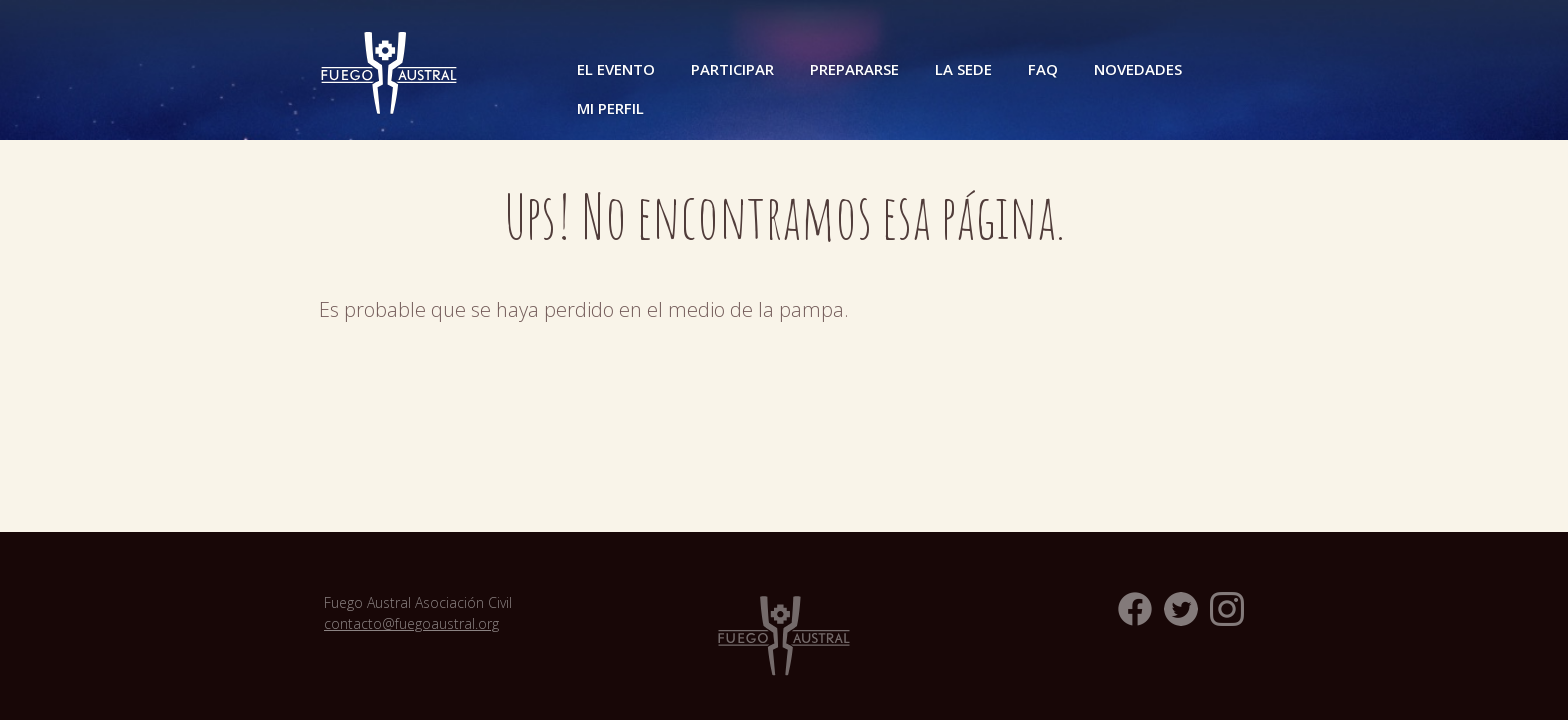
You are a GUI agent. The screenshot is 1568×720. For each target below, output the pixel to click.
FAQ (1043, 69)
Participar (732, 69)
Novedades (1138, 69)
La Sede (963, 69)
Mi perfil (610, 108)
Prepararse (854, 69)
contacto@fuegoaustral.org (411, 623)
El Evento (616, 69)
